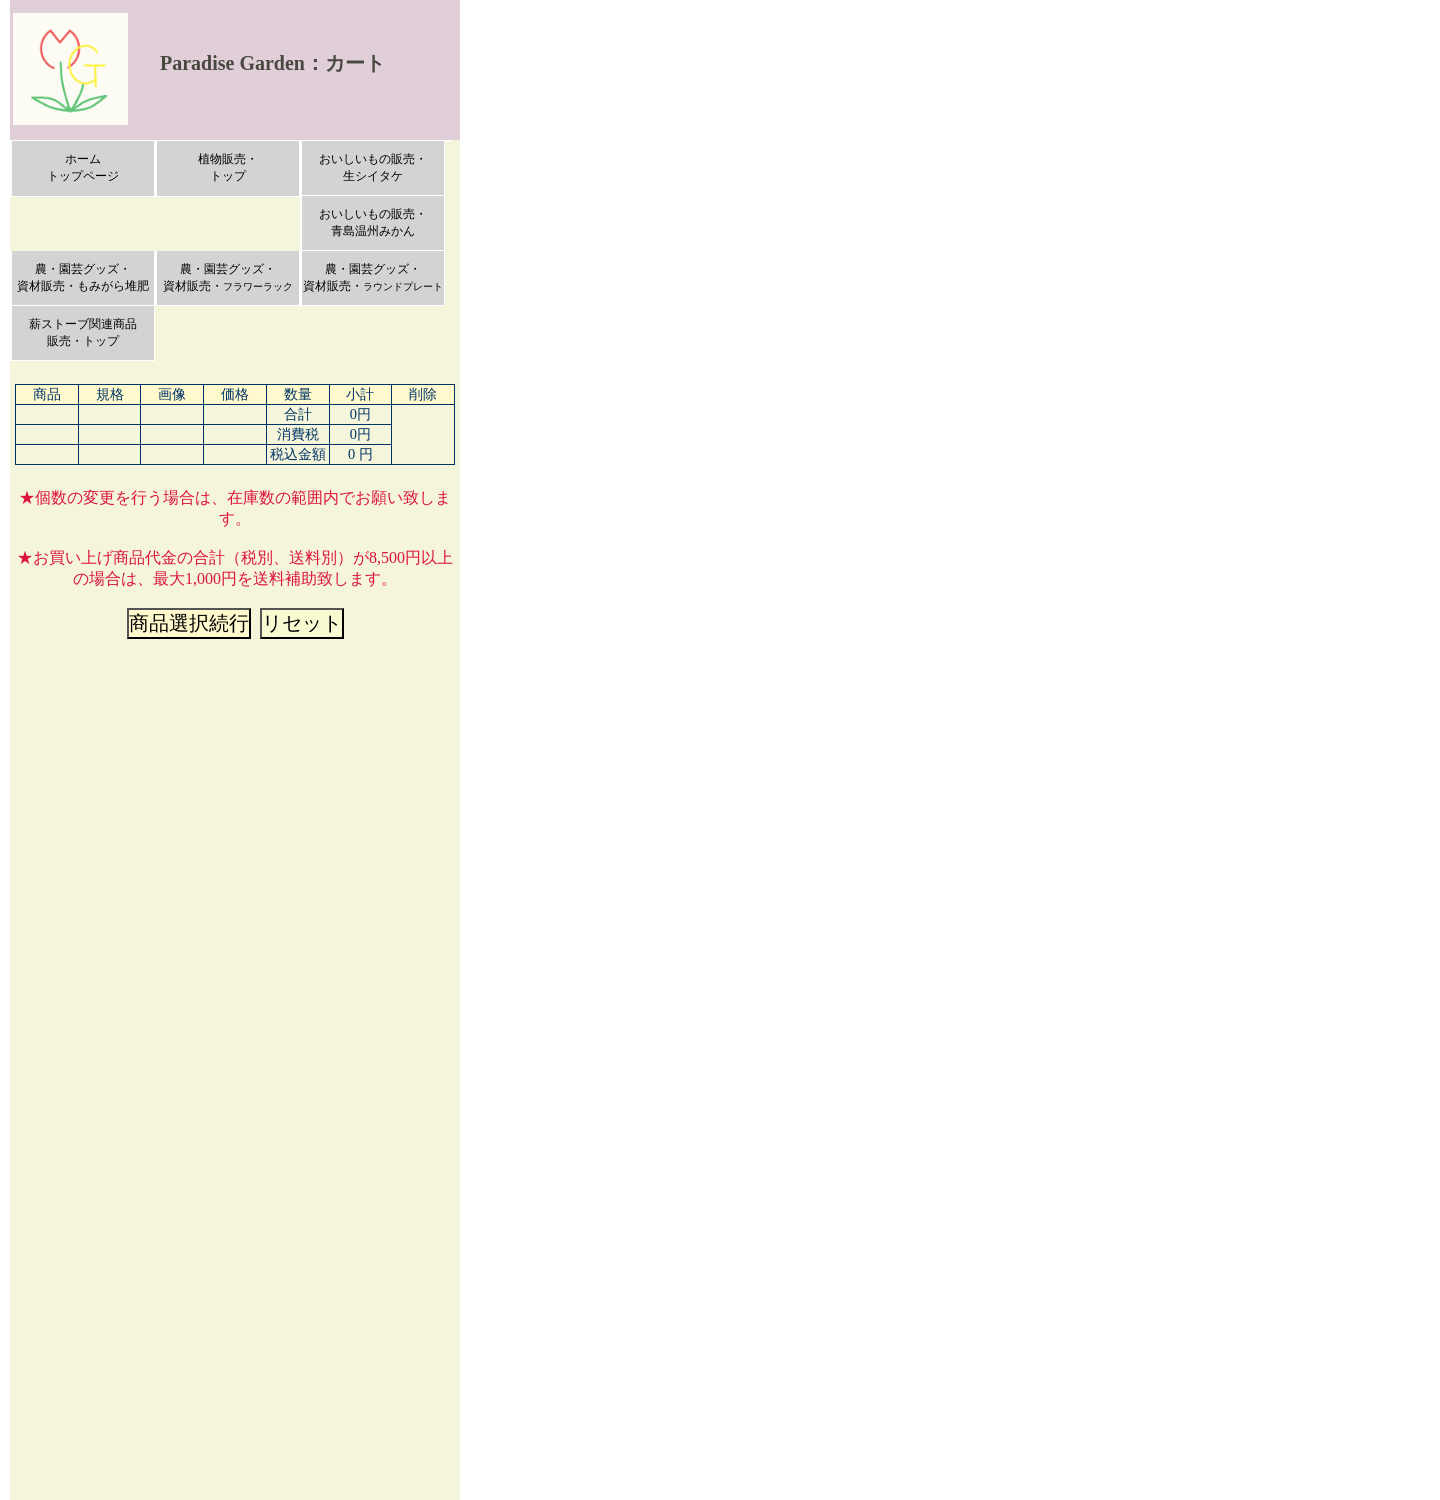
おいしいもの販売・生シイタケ (373, 167)
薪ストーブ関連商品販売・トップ (83, 332)
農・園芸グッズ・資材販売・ (228, 277)
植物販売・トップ (228, 167)
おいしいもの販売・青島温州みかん (373, 222)
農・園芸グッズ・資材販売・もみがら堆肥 (83, 277)
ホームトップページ (83, 167)
